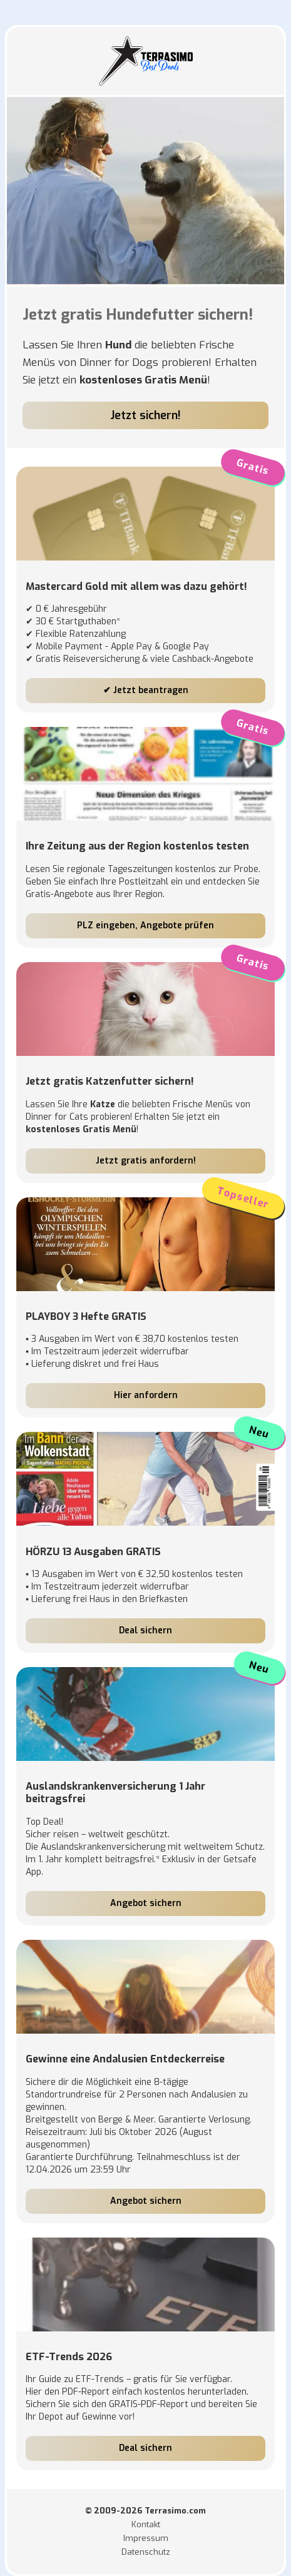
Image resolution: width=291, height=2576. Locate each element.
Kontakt (145, 2524)
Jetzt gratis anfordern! (146, 1161)
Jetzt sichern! (145, 415)
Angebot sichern (145, 1903)
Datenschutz (145, 2552)
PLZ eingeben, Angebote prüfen (145, 925)
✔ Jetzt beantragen (145, 690)
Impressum (145, 2538)
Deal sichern (145, 1630)
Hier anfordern (146, 1395)
